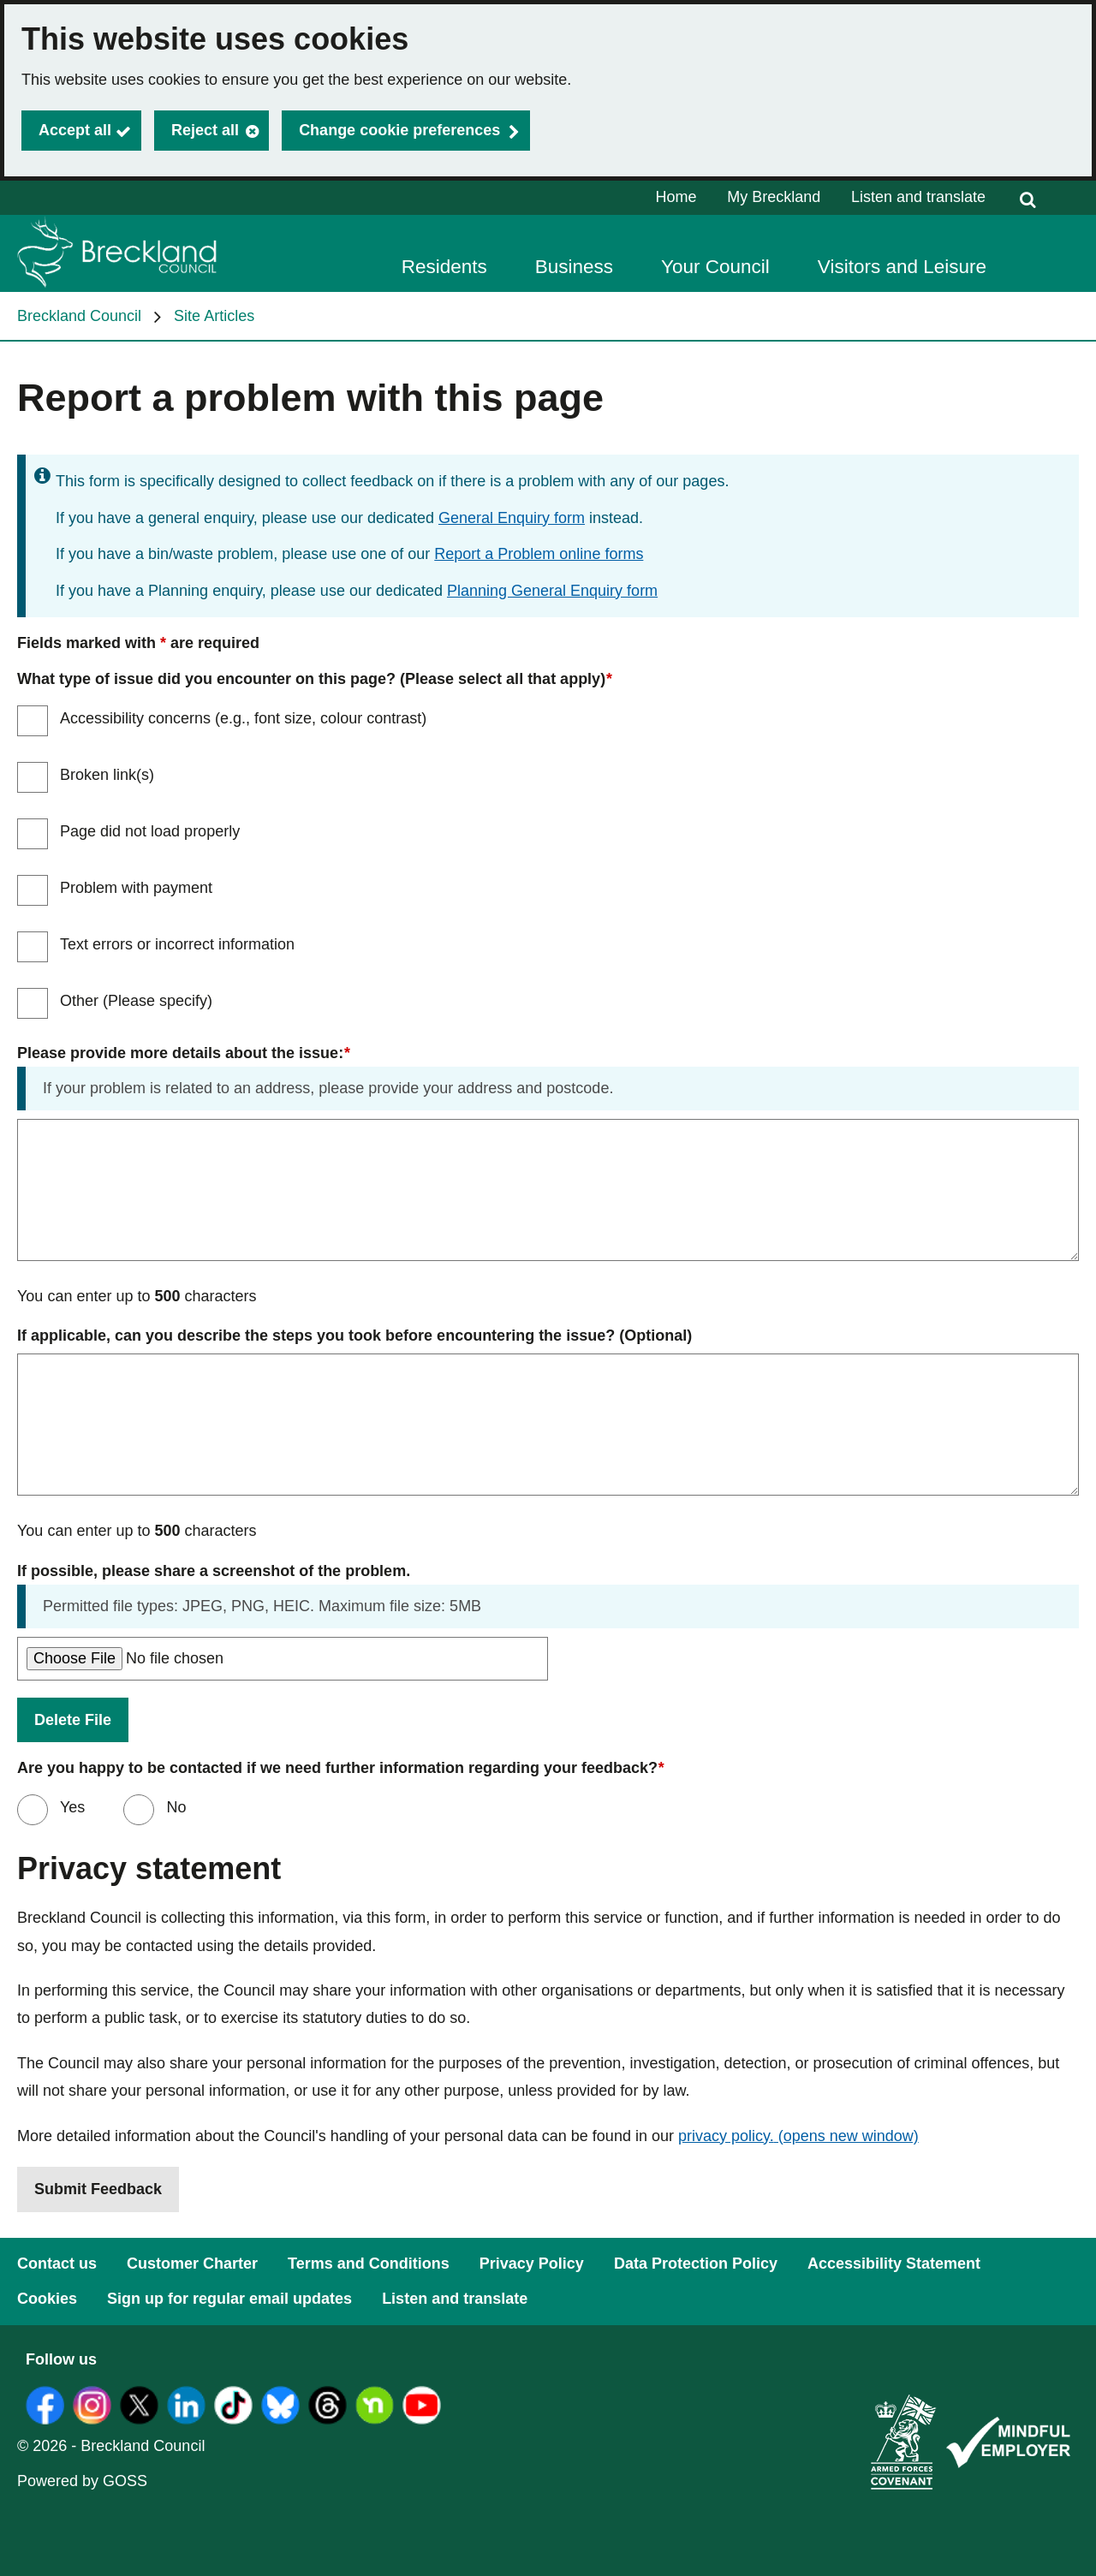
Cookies (47, 2298)
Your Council (715, 266)
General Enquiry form (511, 518)
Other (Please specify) (136, 1000)
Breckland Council (79, 315)
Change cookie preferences (399, 130)
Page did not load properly (150, 831)
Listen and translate (918, 196)
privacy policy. (798, 2136)
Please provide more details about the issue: (183, 1053)
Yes (70, 1807)
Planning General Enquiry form (552, 590)
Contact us (57, 2263)
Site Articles (214, 315)
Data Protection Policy (695, 2263)
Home (676, 196)
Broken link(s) (107, 774)
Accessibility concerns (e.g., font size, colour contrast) (243, 718)
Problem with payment (136, 887)
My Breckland (773, 196)
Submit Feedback (98, 2189)
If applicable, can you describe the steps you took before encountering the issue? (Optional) (354, 1335)
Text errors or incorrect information (177, 944)
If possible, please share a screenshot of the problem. (213, 1571)
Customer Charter (192, 2263)
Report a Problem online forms (538, 553)
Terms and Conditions (369, 2263)
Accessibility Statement (893, 2263)
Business (574, 266)
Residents (444, 266)
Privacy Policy (532, 2263)
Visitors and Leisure (902, 266)
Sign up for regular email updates (229, 2298)
